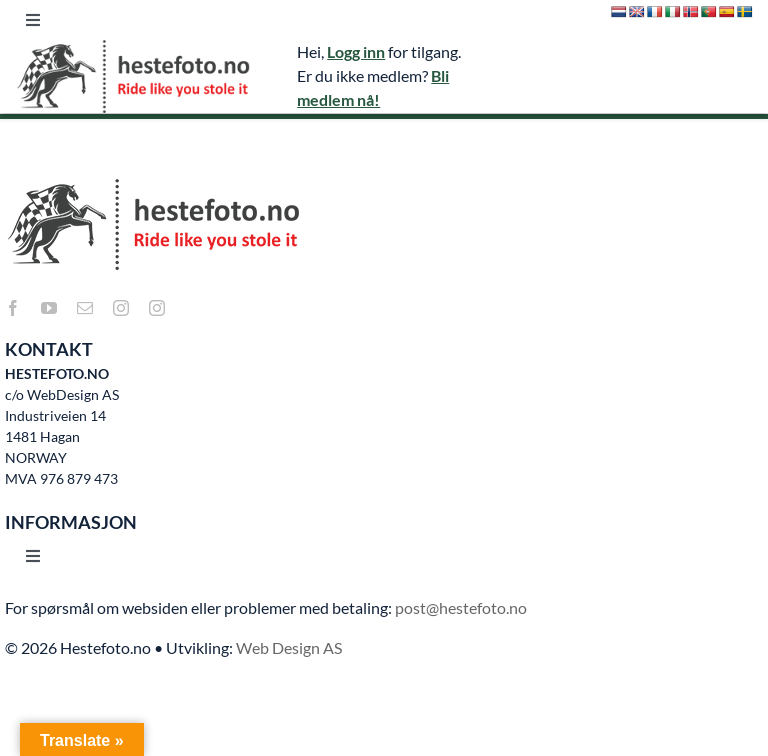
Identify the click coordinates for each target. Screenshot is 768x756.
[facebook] (13, 308)
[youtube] (49, 308)
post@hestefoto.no (461, 607)
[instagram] (121, 308)
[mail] (85, 308)
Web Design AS (289, 647)
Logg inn (356, 51)
